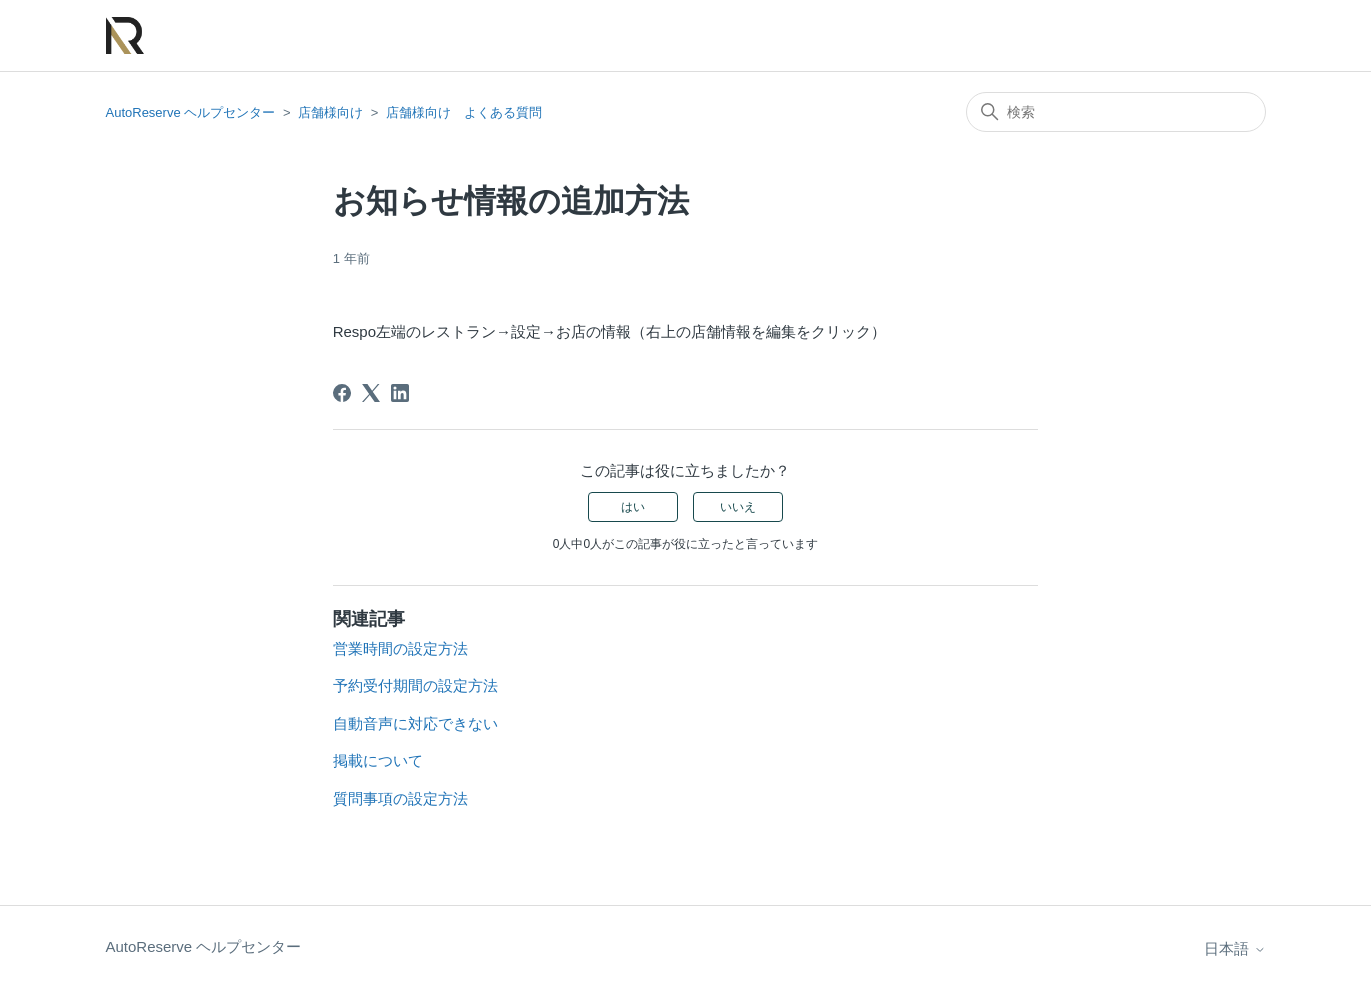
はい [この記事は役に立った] (633, 507)
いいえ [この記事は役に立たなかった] (738, 507)
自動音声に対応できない (415, 723)
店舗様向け (330, 112)
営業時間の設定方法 (400, 648)
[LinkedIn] (400, 393)
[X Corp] (371, 393)
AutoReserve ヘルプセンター (191, 112)
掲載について (378, 760)
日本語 (1234, 948)
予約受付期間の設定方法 (415, 685)
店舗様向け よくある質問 (464, 112)
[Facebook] (342, 393)
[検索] (1116, 112)
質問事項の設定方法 (400, 798)
